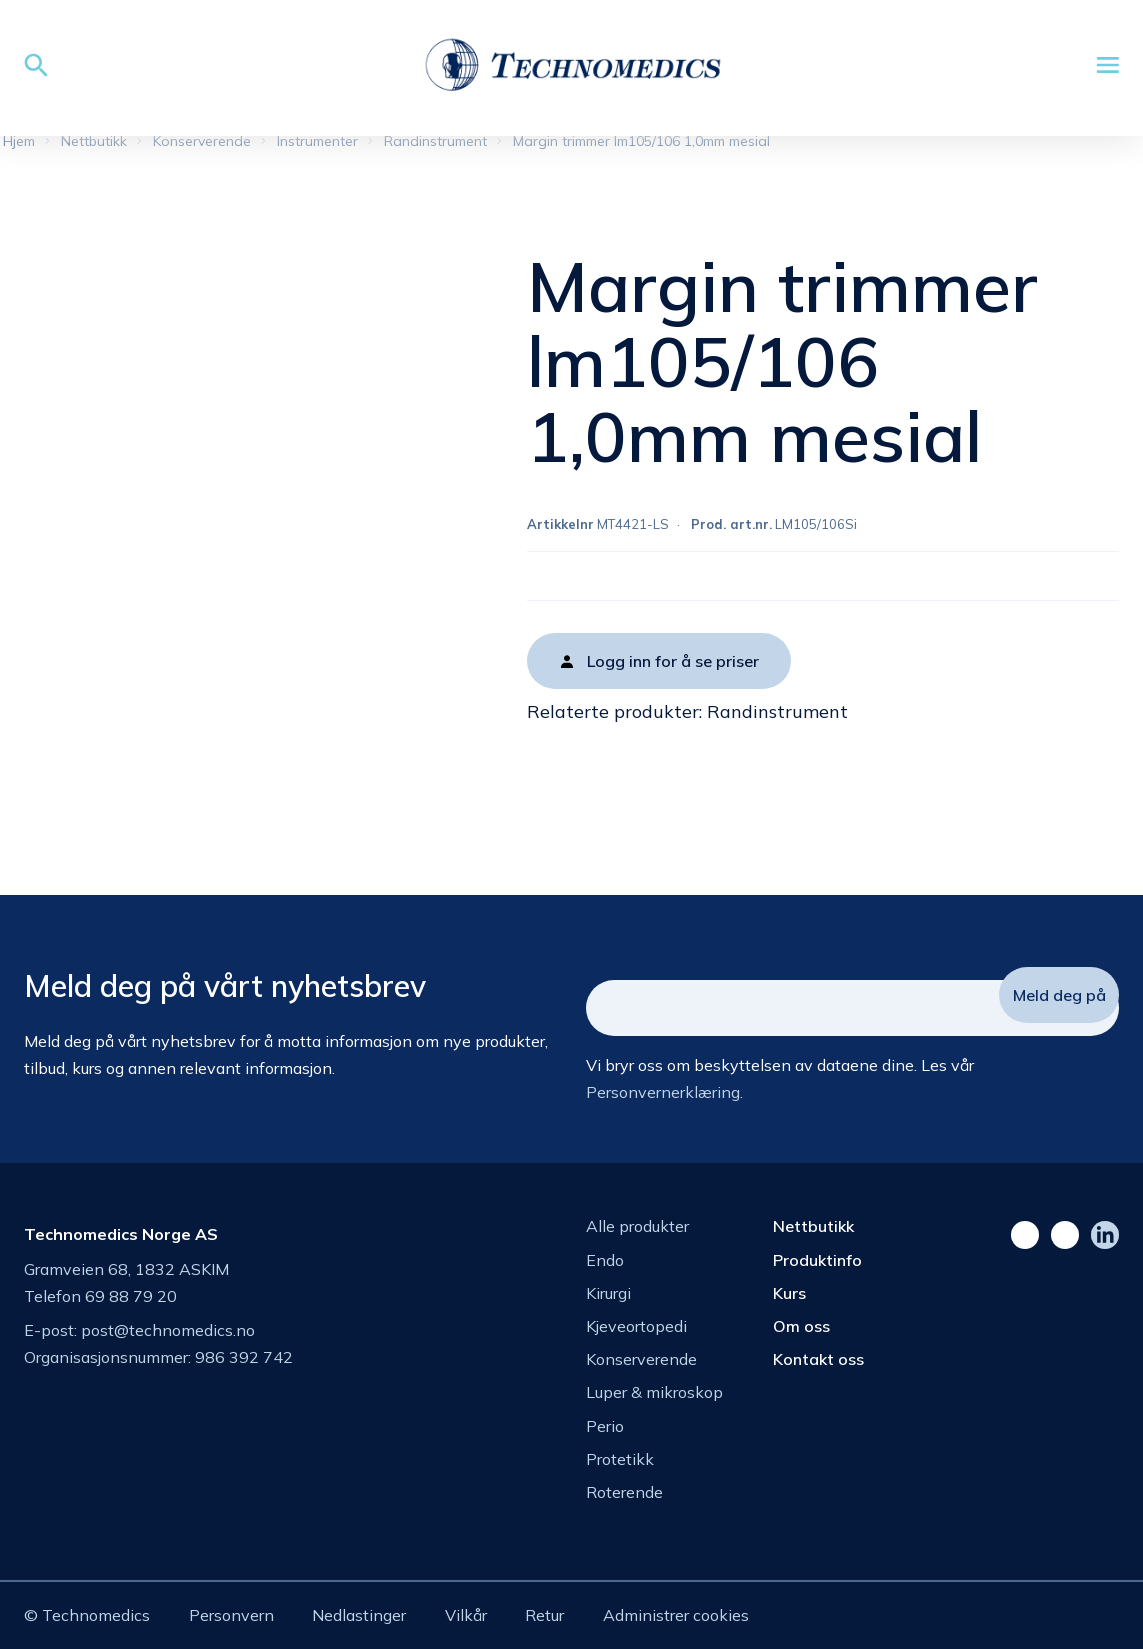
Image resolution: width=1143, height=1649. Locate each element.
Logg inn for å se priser (673, 661)
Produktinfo (817, 1260)
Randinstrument (777, 711)
